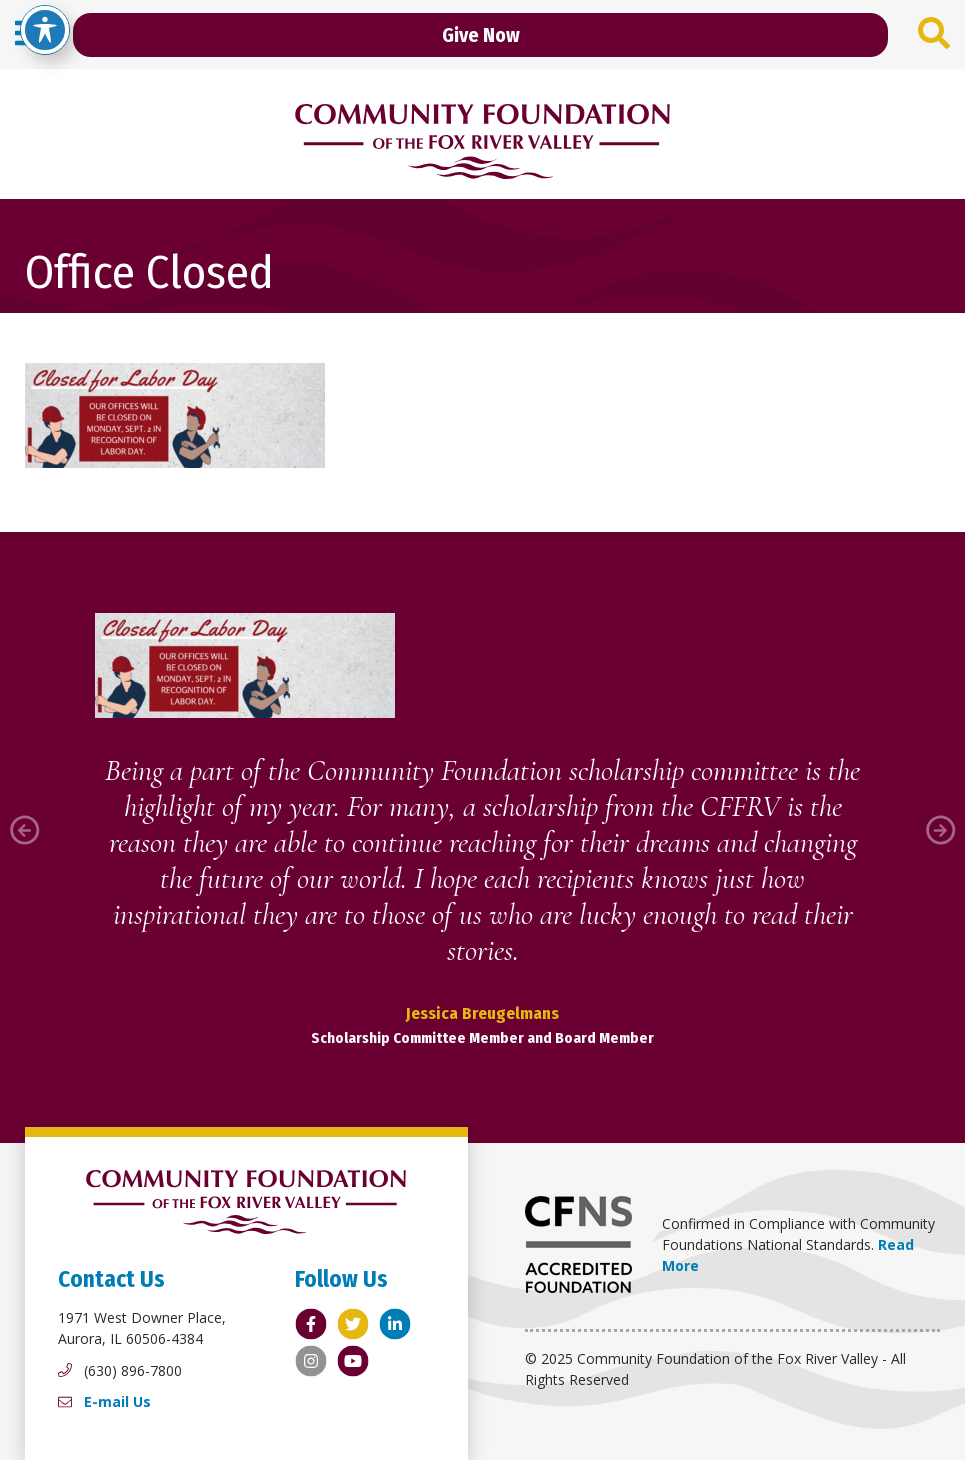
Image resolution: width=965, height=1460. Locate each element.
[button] (25, 830)
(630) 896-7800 (133, 1370)
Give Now (481, 35)
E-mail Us (117, 1401)
